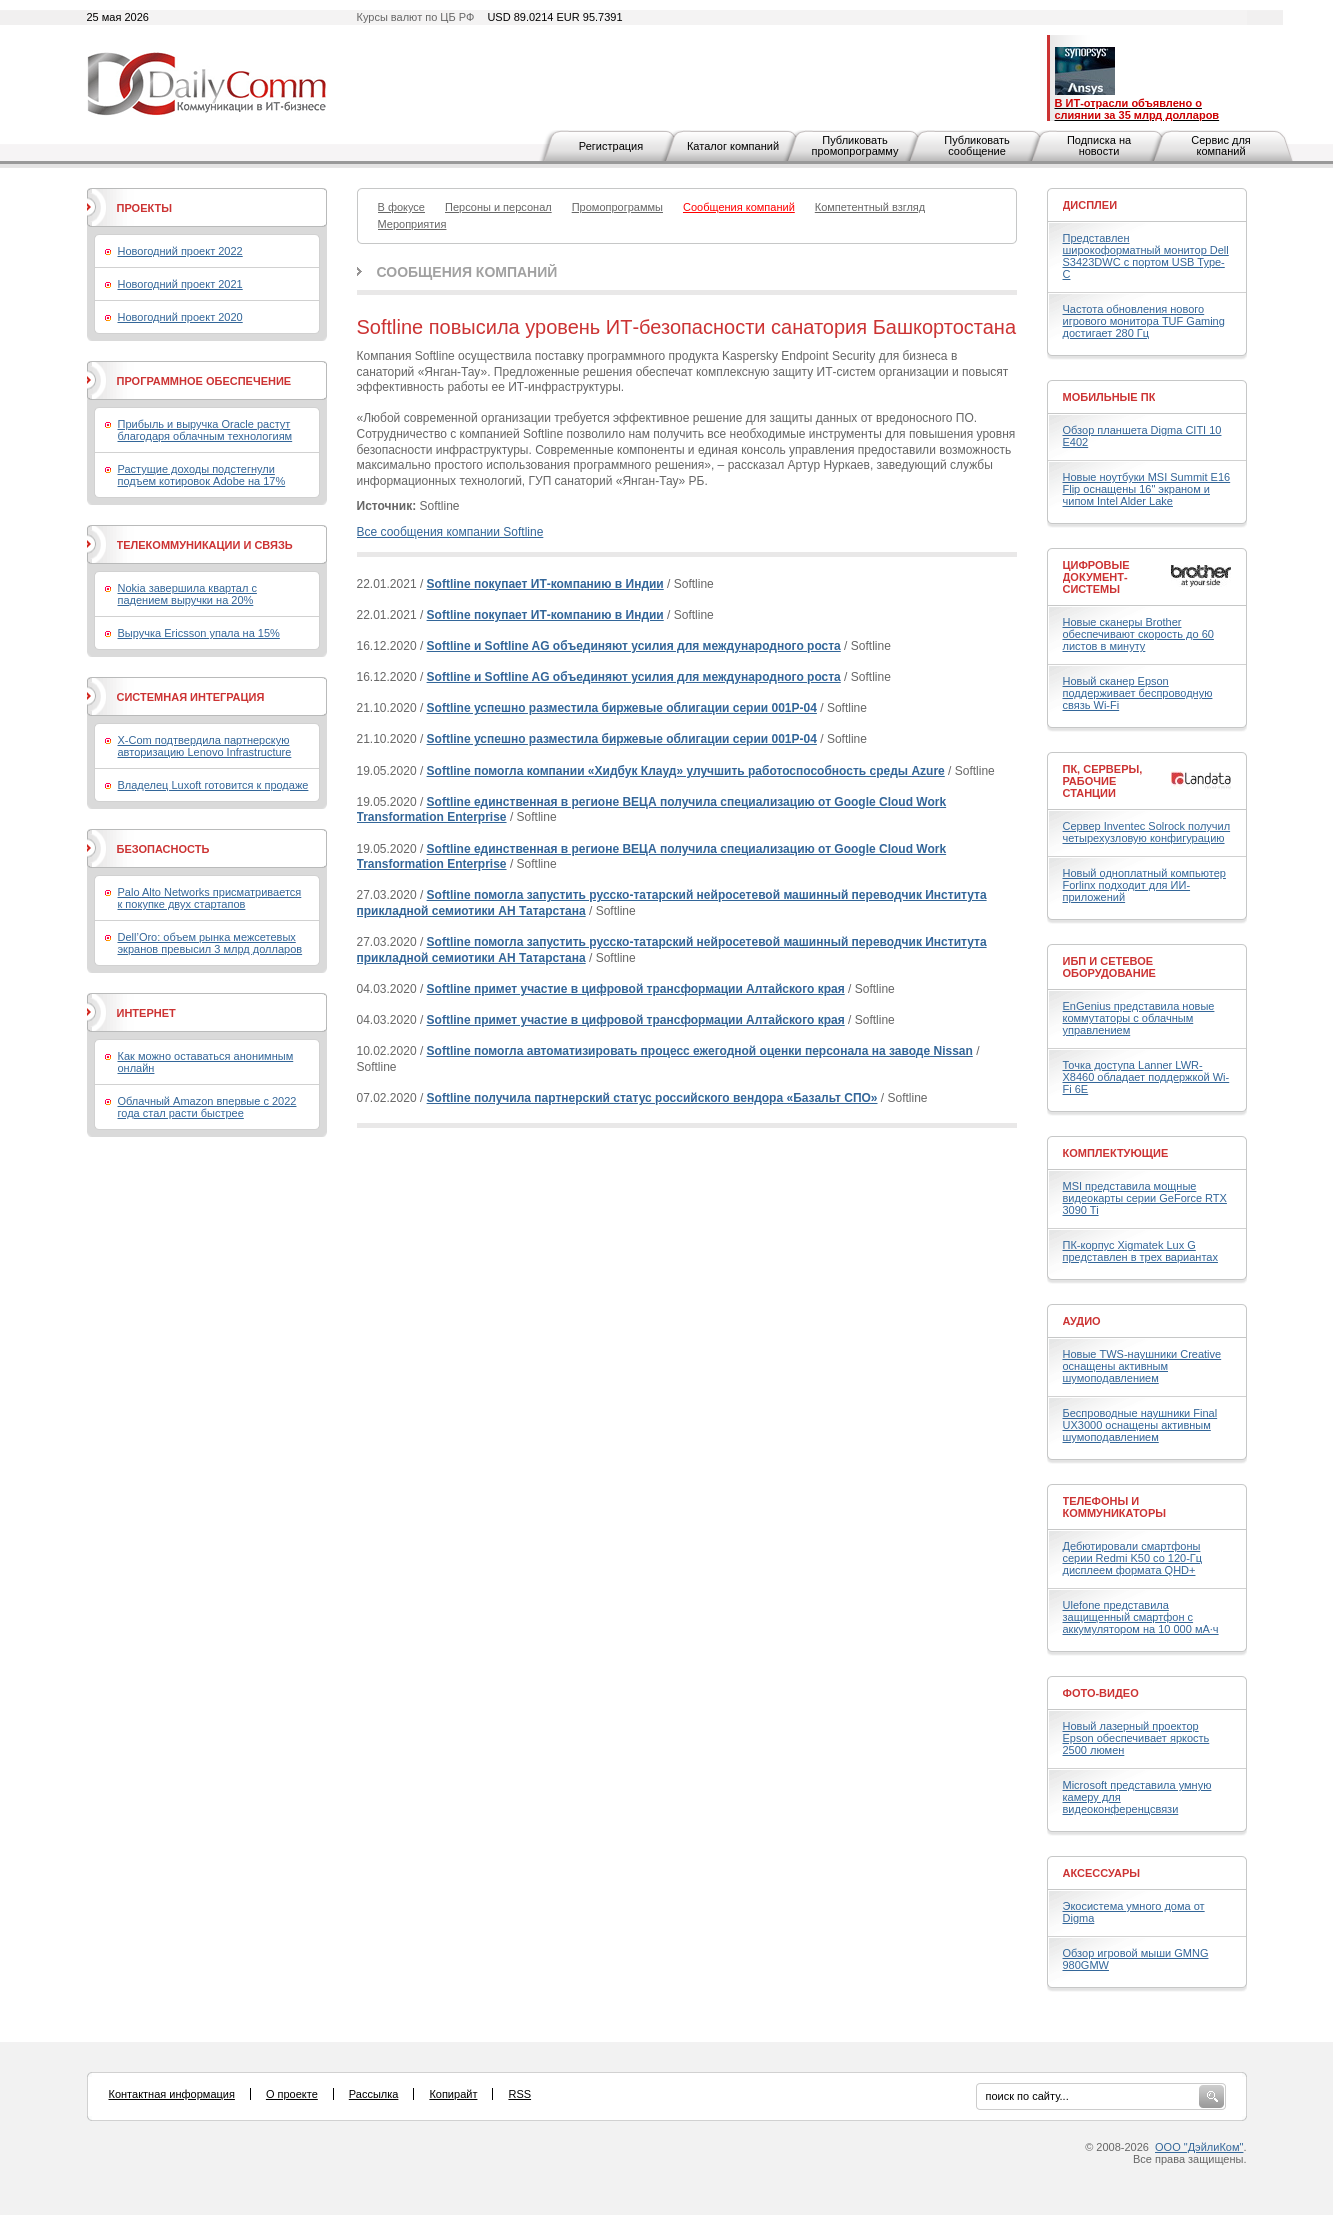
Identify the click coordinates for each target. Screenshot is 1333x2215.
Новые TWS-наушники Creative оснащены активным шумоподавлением (1142, 1366)
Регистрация (611, 146)
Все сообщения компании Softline (450, 532)
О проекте (292, 2094)
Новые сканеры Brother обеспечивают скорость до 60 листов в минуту (1138, 634)
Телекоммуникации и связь (205, 545)
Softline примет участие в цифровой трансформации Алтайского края (636, 989)
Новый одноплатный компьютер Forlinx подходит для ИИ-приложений (1144, 885)
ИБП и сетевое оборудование (1109, 967)
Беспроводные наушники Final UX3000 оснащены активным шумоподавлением (1140, 1425)
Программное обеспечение (204, 381)
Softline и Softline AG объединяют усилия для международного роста (634, 646)
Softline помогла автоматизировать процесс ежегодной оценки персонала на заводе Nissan (700, 1051)
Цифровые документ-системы (1096, 577)
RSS (519, 2094)
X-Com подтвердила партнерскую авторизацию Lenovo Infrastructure (205, 746)
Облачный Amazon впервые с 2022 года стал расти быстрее (207, 1107)
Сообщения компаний (467, 272)
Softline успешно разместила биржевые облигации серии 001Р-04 (622, 708)
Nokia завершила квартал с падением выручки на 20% (187, 594)
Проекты (144, 208)
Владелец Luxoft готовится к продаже (213, 785)
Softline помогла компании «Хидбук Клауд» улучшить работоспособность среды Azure (686, 771)
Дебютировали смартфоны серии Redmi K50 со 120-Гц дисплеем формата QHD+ (1133, 1558)
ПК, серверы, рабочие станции (1103, 781)
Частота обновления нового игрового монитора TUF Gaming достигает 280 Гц (1144, 321)
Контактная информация (172, 2094)
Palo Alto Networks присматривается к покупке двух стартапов (210, 898)
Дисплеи (1090, 205)
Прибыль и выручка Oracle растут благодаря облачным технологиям (205, 430)
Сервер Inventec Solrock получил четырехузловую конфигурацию (1147, 832)
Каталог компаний (733, 146)
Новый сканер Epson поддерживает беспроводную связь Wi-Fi (1138, 693)
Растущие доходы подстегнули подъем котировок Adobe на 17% (202, 475)
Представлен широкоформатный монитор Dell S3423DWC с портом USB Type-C (1146, 256)
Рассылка (374, 2094)
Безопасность (163, 849)
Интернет (146, 1013)
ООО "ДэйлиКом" (1199, 2147)
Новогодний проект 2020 (180, 317)
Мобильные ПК (1109, 397)
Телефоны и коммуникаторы (1115, 1507)
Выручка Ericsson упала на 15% (199, 633)
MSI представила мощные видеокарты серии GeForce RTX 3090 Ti (1145, 1198)
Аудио (1082, 1321)
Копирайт (453, 2094)
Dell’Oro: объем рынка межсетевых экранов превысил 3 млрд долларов (210, 943)
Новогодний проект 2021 (180, 284)
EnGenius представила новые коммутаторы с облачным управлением (1139, 1018)
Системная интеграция (191, 697)
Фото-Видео (1101, 1693)
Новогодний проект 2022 (180, 251)
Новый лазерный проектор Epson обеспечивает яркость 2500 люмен (1136, 1738)
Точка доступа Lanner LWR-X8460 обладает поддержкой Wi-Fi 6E (1146, 1077)
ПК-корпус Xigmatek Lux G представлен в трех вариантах (1140, 1251)
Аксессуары (1102, 1873)
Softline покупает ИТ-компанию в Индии (545, 584)
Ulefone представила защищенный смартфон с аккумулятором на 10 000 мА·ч (1141, 1617)
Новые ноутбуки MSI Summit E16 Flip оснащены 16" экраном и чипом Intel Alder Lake (1147, 489)
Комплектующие (1116, 1153)
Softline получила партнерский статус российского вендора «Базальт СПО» (652, 1098)
